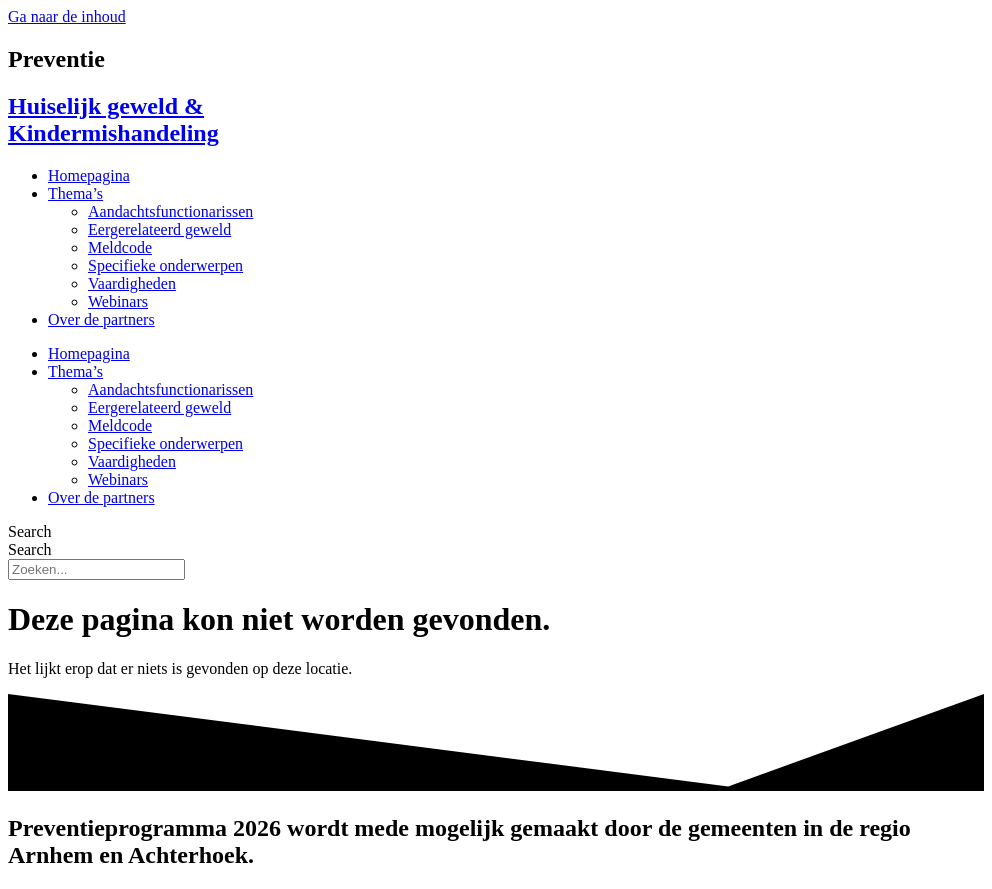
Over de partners (101, 319)
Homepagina (89, 175)
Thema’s (75, 193)
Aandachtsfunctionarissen (170, 211)
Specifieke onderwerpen (165, 265)
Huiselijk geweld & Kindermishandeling (113, 119)
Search (30, 531)
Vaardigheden (132, 283)
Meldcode (120, 247)
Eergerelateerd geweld (159, 229)
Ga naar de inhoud (67, 16)
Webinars (118, 301)
